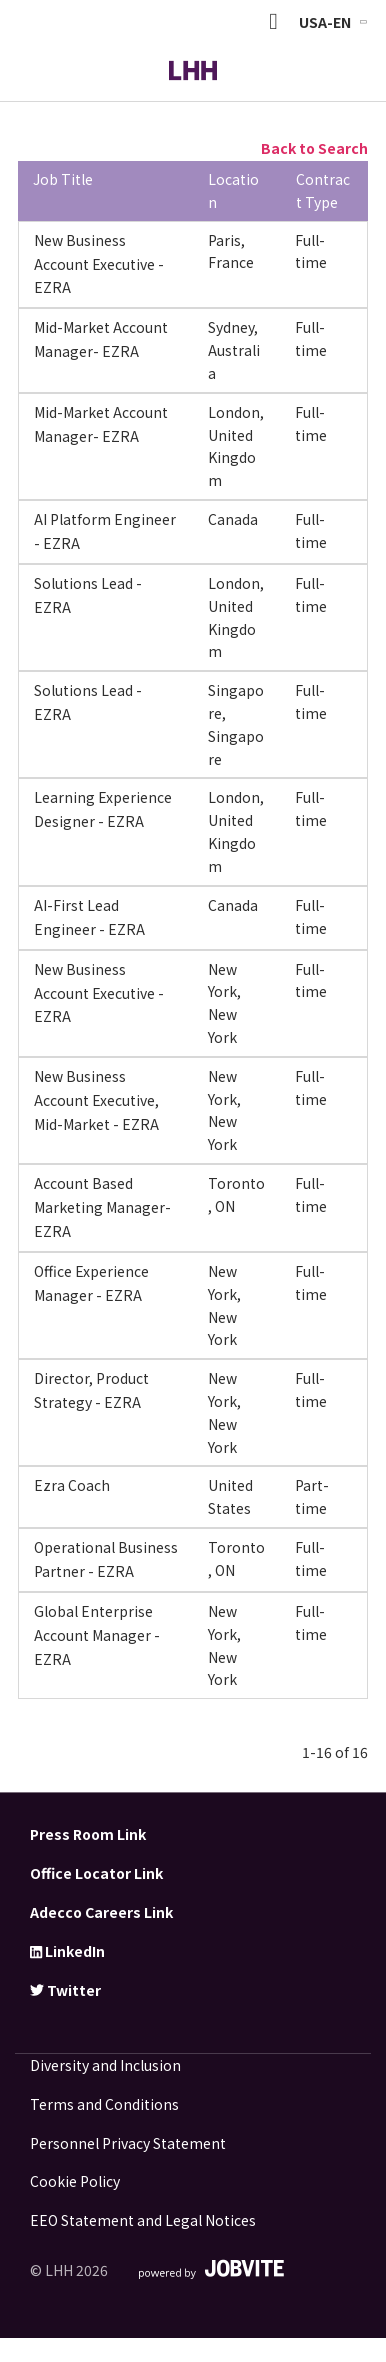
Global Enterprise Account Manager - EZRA (97, 1635)
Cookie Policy (75, 2181)
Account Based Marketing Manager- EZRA (102, 1207)
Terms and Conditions (104, 2104)
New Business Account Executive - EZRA (99, 264)
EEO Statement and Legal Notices (143, 2220)
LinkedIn (67, 1951)
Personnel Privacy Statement (128, 2143)
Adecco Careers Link (101, 1912)
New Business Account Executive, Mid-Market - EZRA (96, 1100)
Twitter (65, 1990)
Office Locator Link (96, 1873)
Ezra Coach (72, 1485)
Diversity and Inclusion (105, 2065)
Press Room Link (88, 1834)
